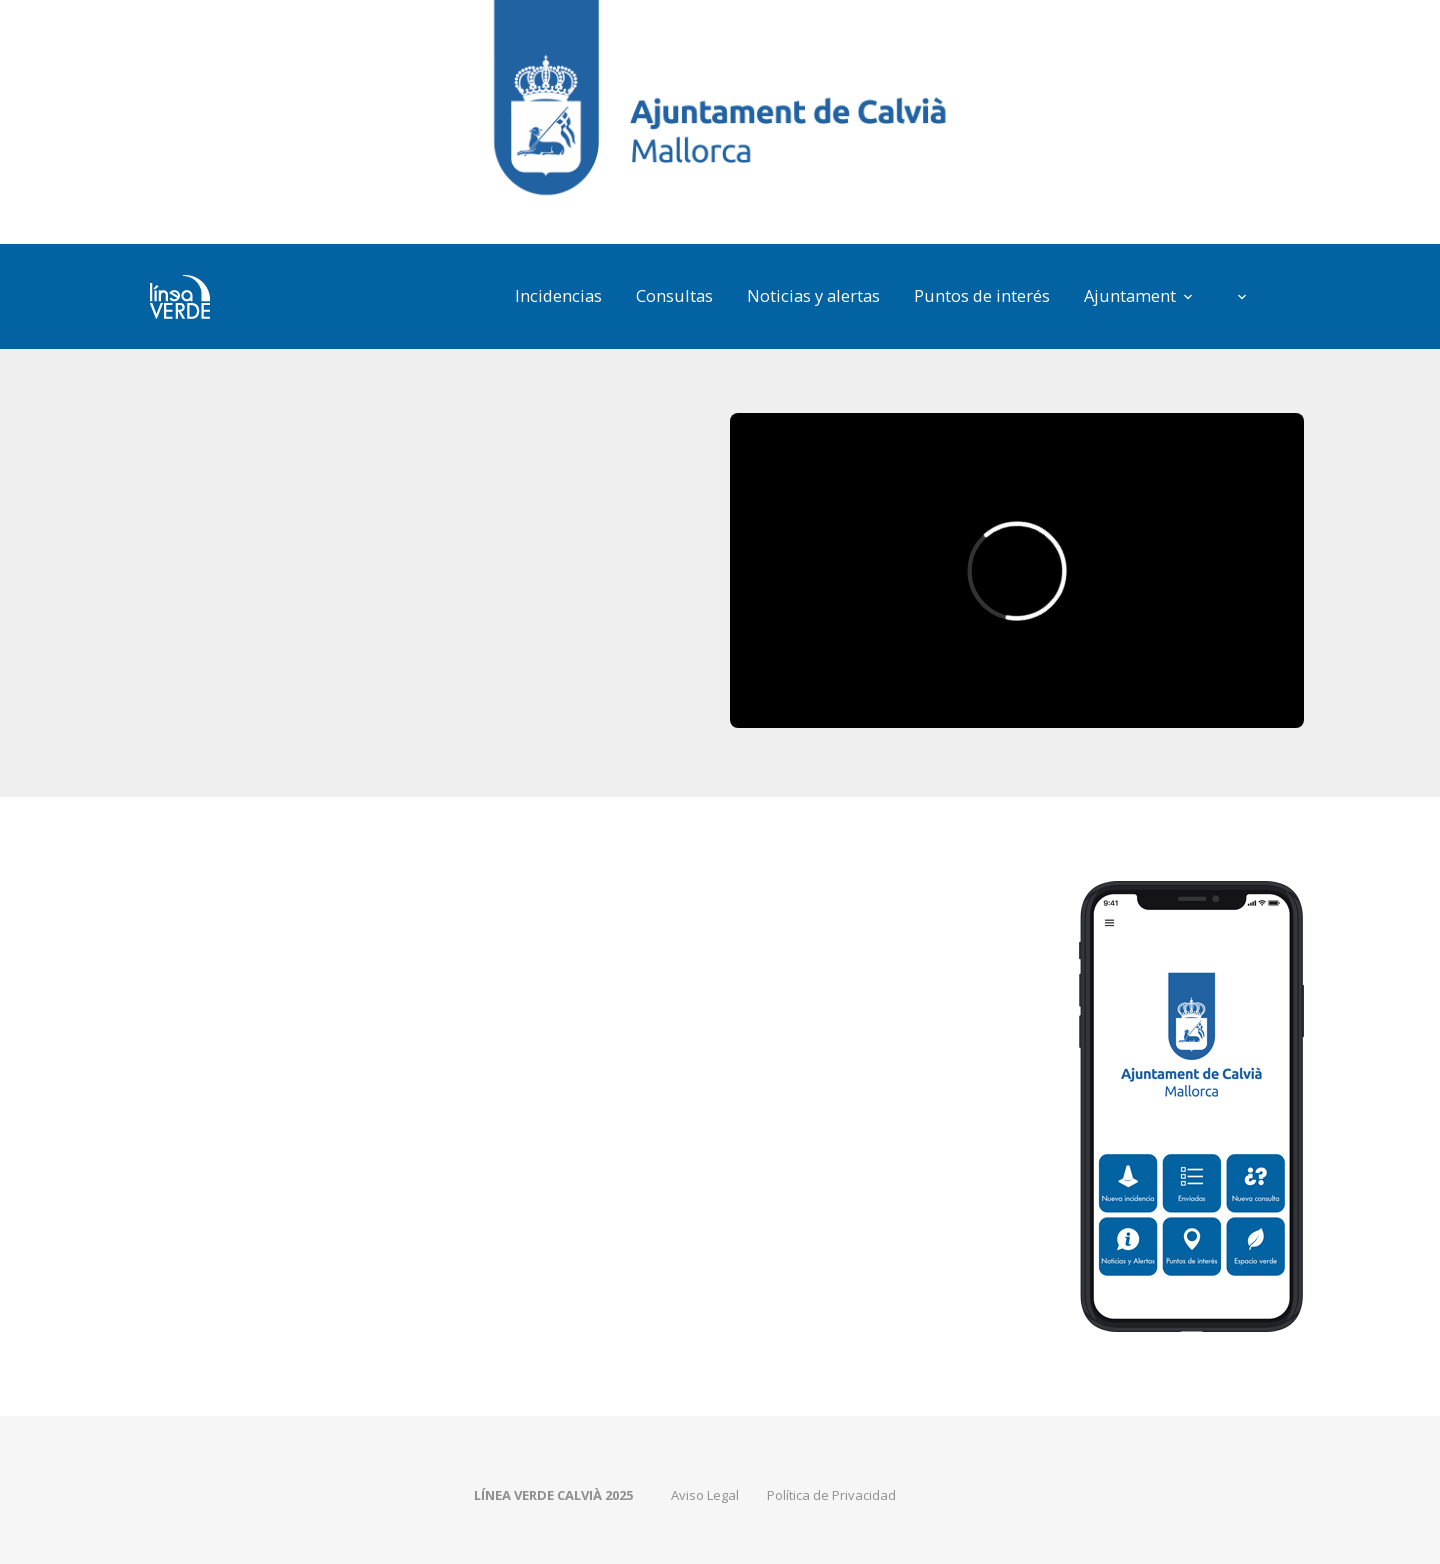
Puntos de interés (982, 295)
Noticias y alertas (813, 295)
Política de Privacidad (831, 1495)
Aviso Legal (705, 1495)
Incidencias (558, 295)
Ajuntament (1130, 295)
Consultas (674, 295)
